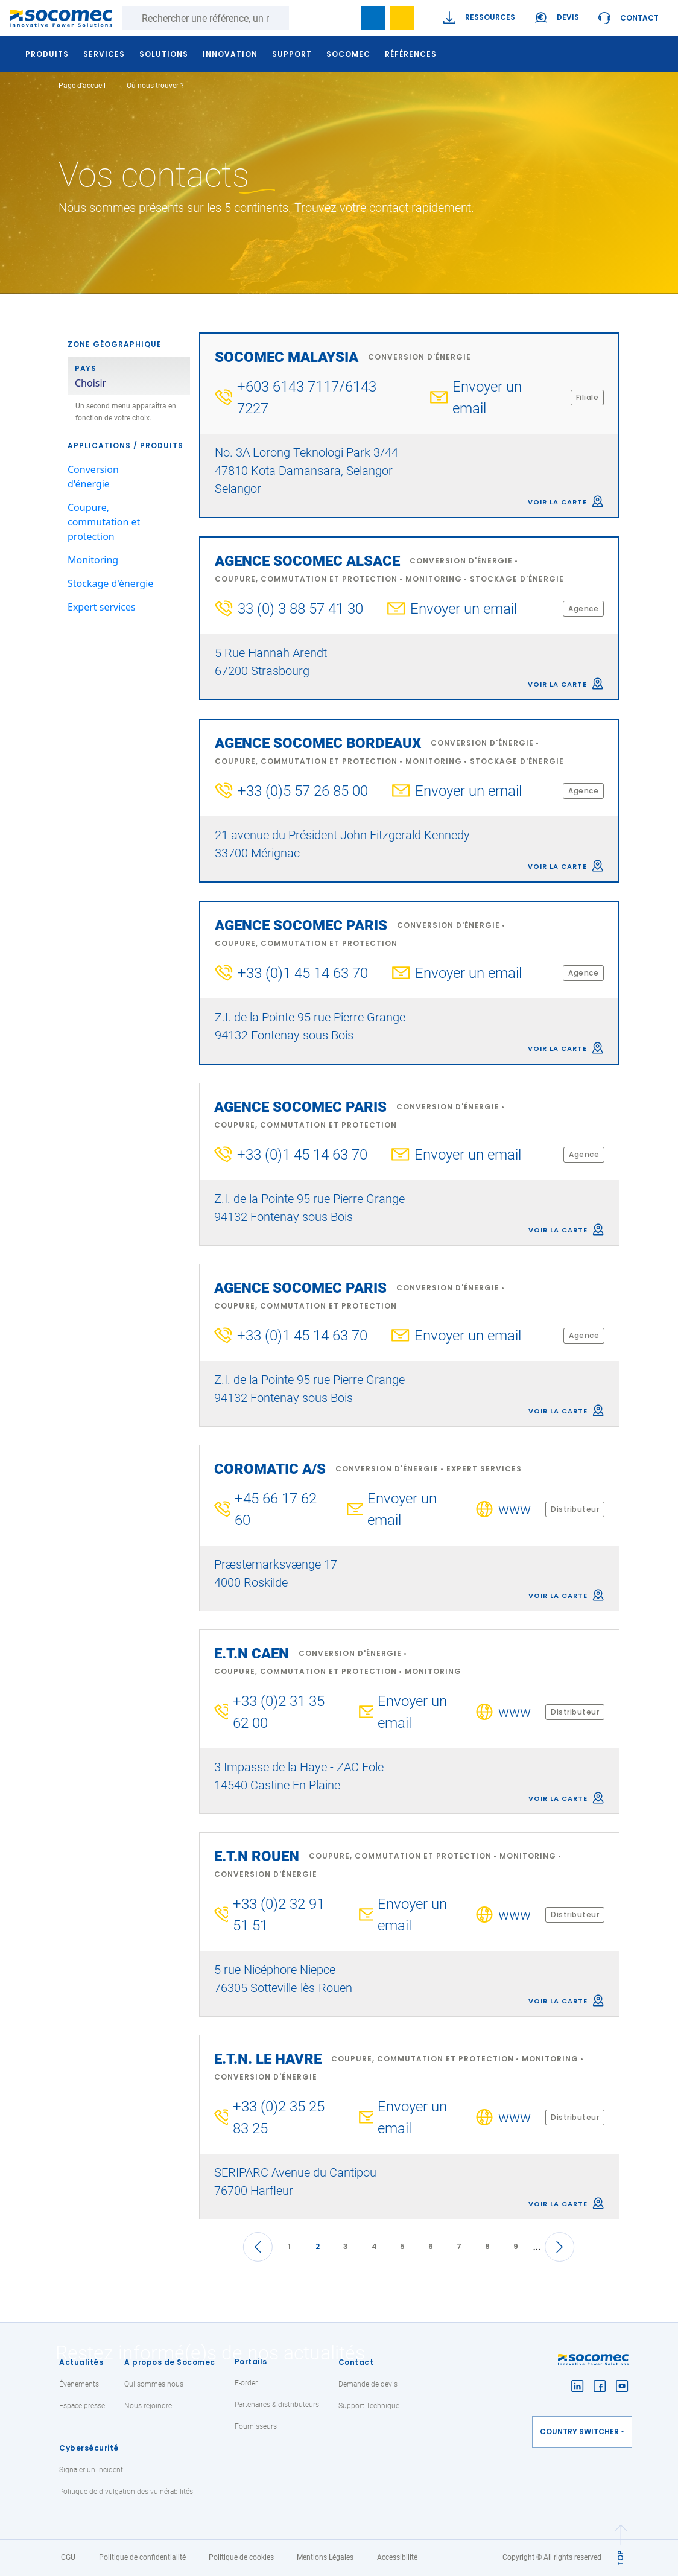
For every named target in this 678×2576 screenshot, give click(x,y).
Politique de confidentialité (142, 2557)
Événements (79, 2384)
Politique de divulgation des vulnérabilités (126, 2491)
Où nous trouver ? (155, 85)
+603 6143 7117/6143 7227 (306, 397)
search (344, 18)
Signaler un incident (91, 2470)
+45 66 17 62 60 (276, 1509)
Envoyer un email (487, 397)
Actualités (81, 2362)
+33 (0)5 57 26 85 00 (303, 790)
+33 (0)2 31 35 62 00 (279, 1712)
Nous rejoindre (148, 2406)
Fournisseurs (256, 2426)
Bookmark (373, 18)
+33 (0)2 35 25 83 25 (279, 2117)
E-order (246, 2383)
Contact (639, 18)
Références (412, 54)
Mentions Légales (325, 2557)
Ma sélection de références (402, 18)
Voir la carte (557, 502)
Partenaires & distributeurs (277, 2404)
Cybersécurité (89, 2448)
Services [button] (105, 54)
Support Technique (368, 2406)
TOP (620, 2557)
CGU (68, 2557)
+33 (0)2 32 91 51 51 (279, 1915)
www (514, 1509)
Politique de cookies (241, 2557)
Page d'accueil (82, 85)
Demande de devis (368, 2384)
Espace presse (82, 2406)
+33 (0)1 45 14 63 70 (303, 973)
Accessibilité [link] (397, 2557)
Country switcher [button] (579, 2431)
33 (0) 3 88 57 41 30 (300, 608)
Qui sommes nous (153, 2384)
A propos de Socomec (169, 2362)
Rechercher (301, 18)
